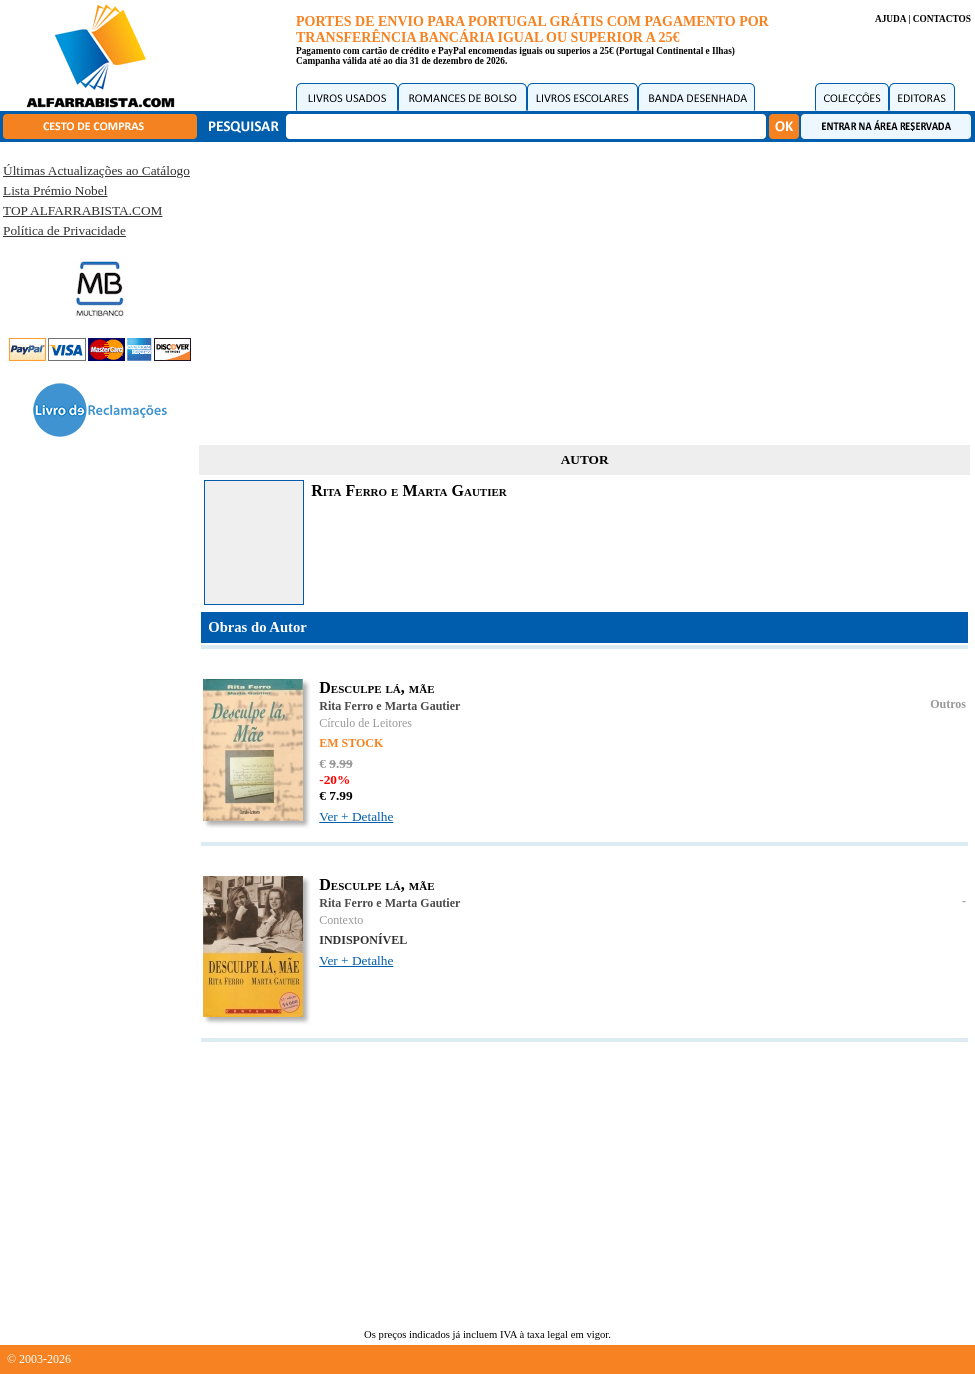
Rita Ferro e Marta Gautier (389, 706)
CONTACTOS (942, 19)
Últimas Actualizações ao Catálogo (96, 170)
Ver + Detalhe (356, 816)
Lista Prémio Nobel (55, 190)
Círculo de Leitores (365, 723)
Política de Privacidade (64, 230)
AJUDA (890, 19)
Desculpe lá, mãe (376, 687)
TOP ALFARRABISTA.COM (82, 210)
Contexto (341, 920)
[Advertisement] (584, 290)
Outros (948, 704)
